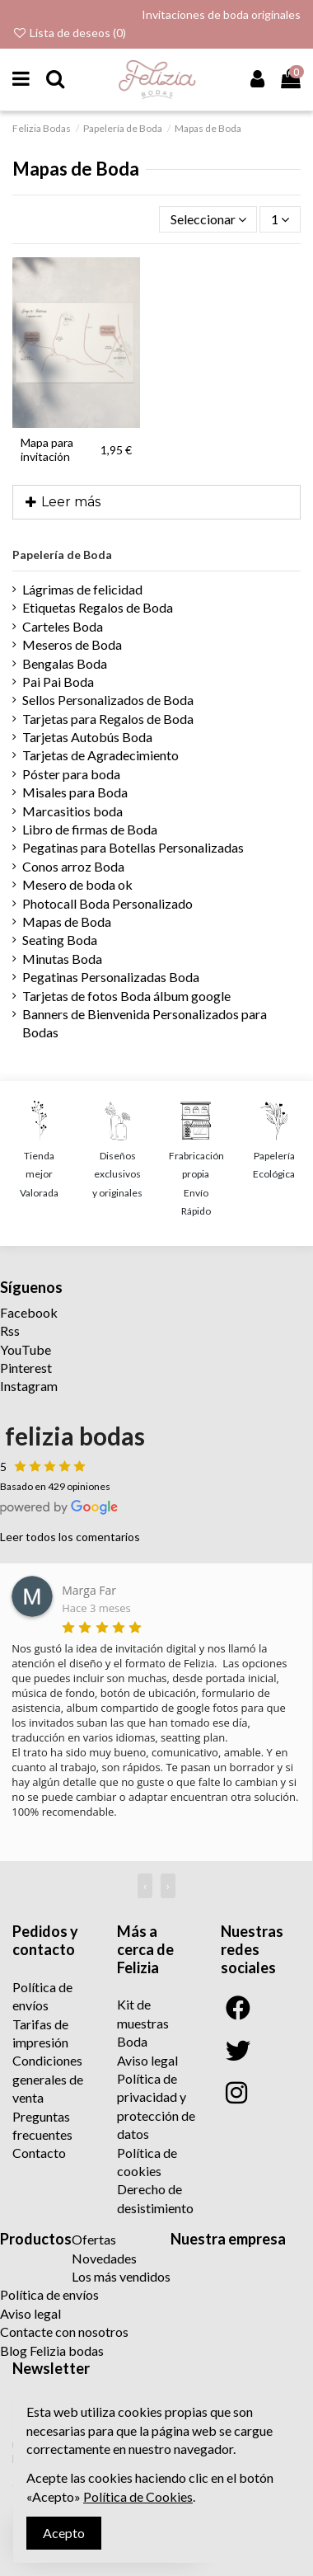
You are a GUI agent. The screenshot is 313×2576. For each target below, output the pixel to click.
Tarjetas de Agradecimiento (100, 755)
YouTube (25, 1349)
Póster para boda (71, 774)
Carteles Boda (62, 626)
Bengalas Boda (64, 663)
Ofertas (94, 2239)
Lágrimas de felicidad (82, 589)
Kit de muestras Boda (143, 2022)
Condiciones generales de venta (47, 2078)
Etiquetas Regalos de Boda (97, 607)
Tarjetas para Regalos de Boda (108, 718)
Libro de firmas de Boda (89, 829)
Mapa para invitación (47, 449)
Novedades (104, 2258)
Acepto (64, 2533)
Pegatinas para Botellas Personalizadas (133, 847)
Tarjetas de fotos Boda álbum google (126, 996)
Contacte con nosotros (64, 2331)
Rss (10, 1330)
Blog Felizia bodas (52, 2350)
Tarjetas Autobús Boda (87, 737)
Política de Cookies (138, 2496)
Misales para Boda (75, 792)
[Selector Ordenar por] (208, 219)
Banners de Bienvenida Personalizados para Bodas (144, 1023)
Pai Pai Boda (58, 681)
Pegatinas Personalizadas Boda (110, 977)
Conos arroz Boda (73, 866)
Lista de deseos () (69, 33)
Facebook (29, 1312)
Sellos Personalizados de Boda (108, 699)
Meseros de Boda (72, 644)
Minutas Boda (62, 958)
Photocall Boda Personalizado (107, 903)
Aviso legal (147, 2060)
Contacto (39, 2152)
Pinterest (26, 1367)
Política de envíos (49, 2294)
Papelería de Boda (62, 555)
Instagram (29, 1386)
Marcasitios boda (72, 811)
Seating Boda (59, 939)
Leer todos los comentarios (70, 1537)
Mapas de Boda (66, 921)
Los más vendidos (121, 2276)
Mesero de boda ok (77, 884)
